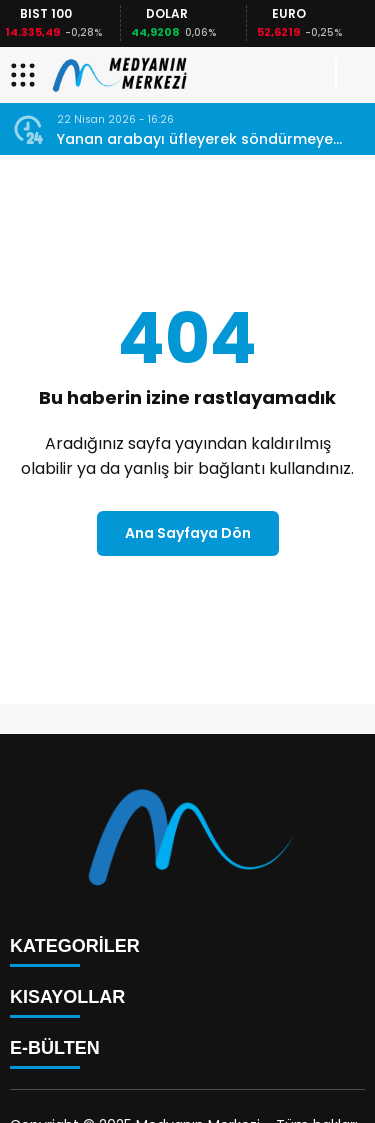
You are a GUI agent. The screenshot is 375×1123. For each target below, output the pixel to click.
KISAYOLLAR (67, 997)
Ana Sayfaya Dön (188, 533)
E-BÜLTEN (55, 1048)
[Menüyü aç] (25, 75)
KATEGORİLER (75, 946)
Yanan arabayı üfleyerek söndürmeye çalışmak (195, 139)
